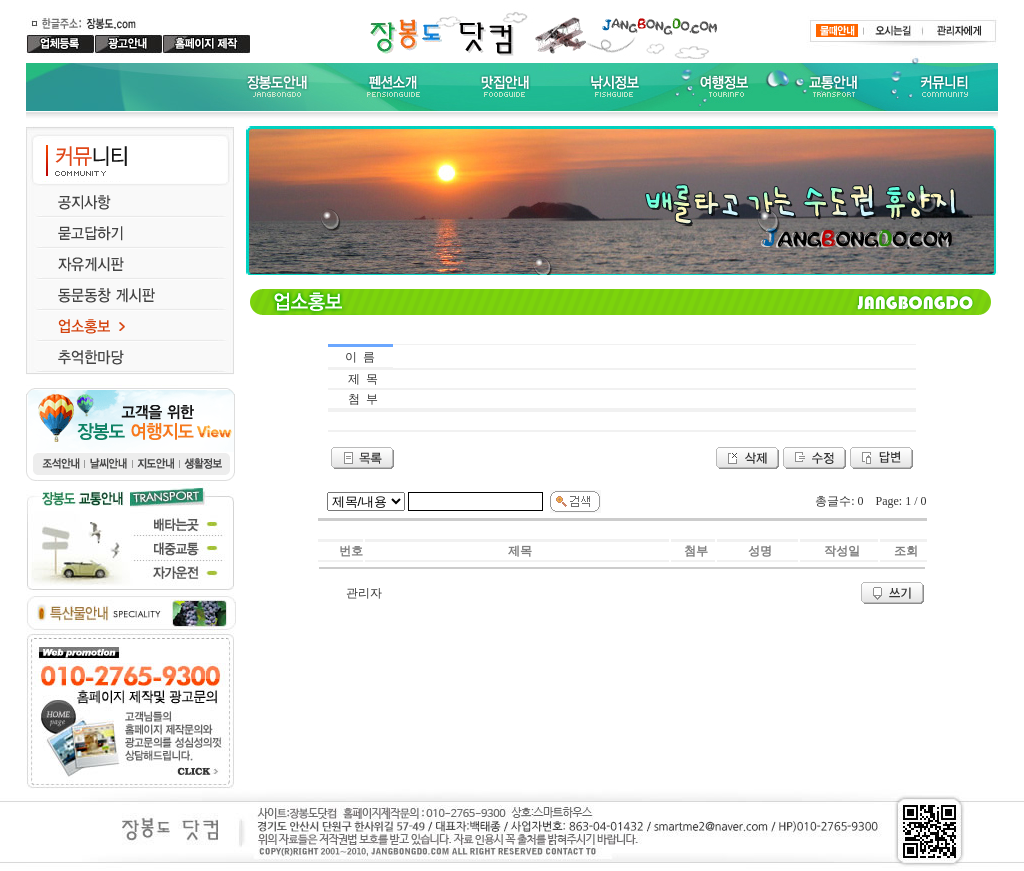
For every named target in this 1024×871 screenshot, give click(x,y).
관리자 (364, 593)
